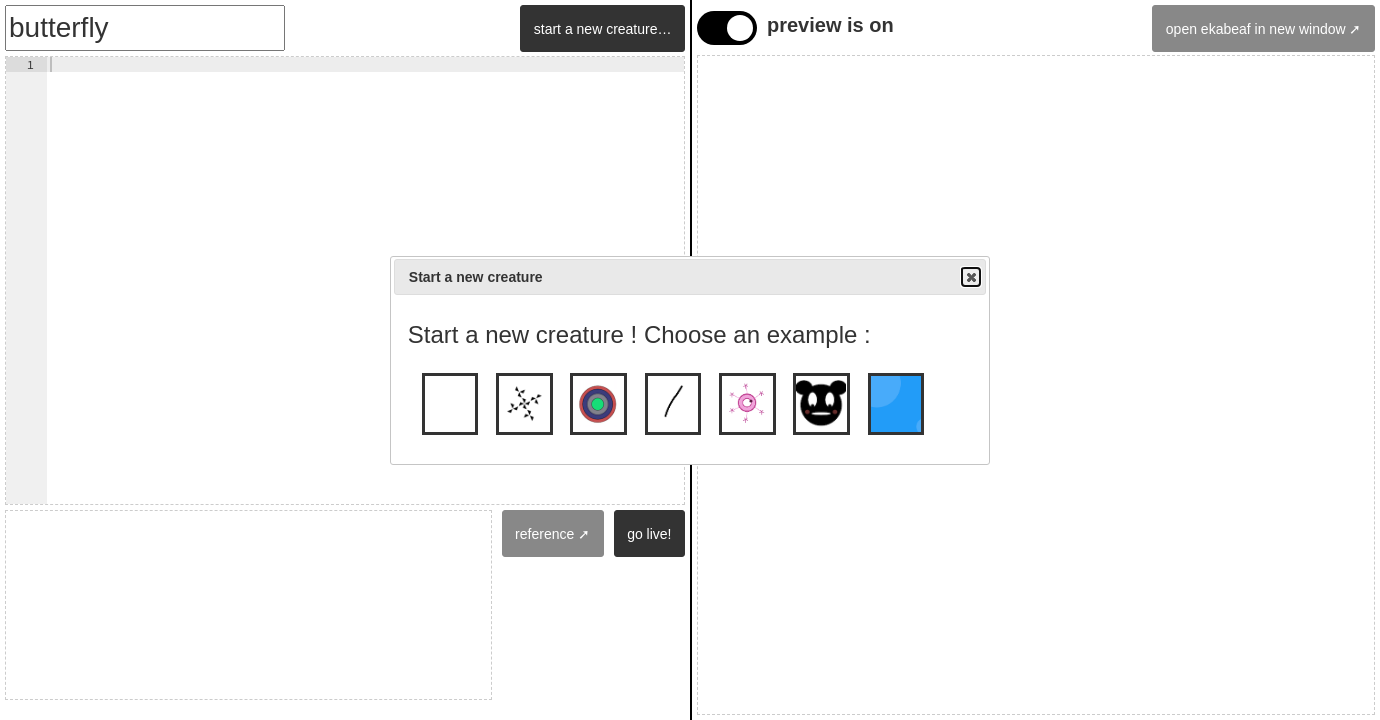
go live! (649, 534)
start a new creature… (603, 29)
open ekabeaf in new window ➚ (1264, 29)
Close (970, 277)
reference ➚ (552, 534)
